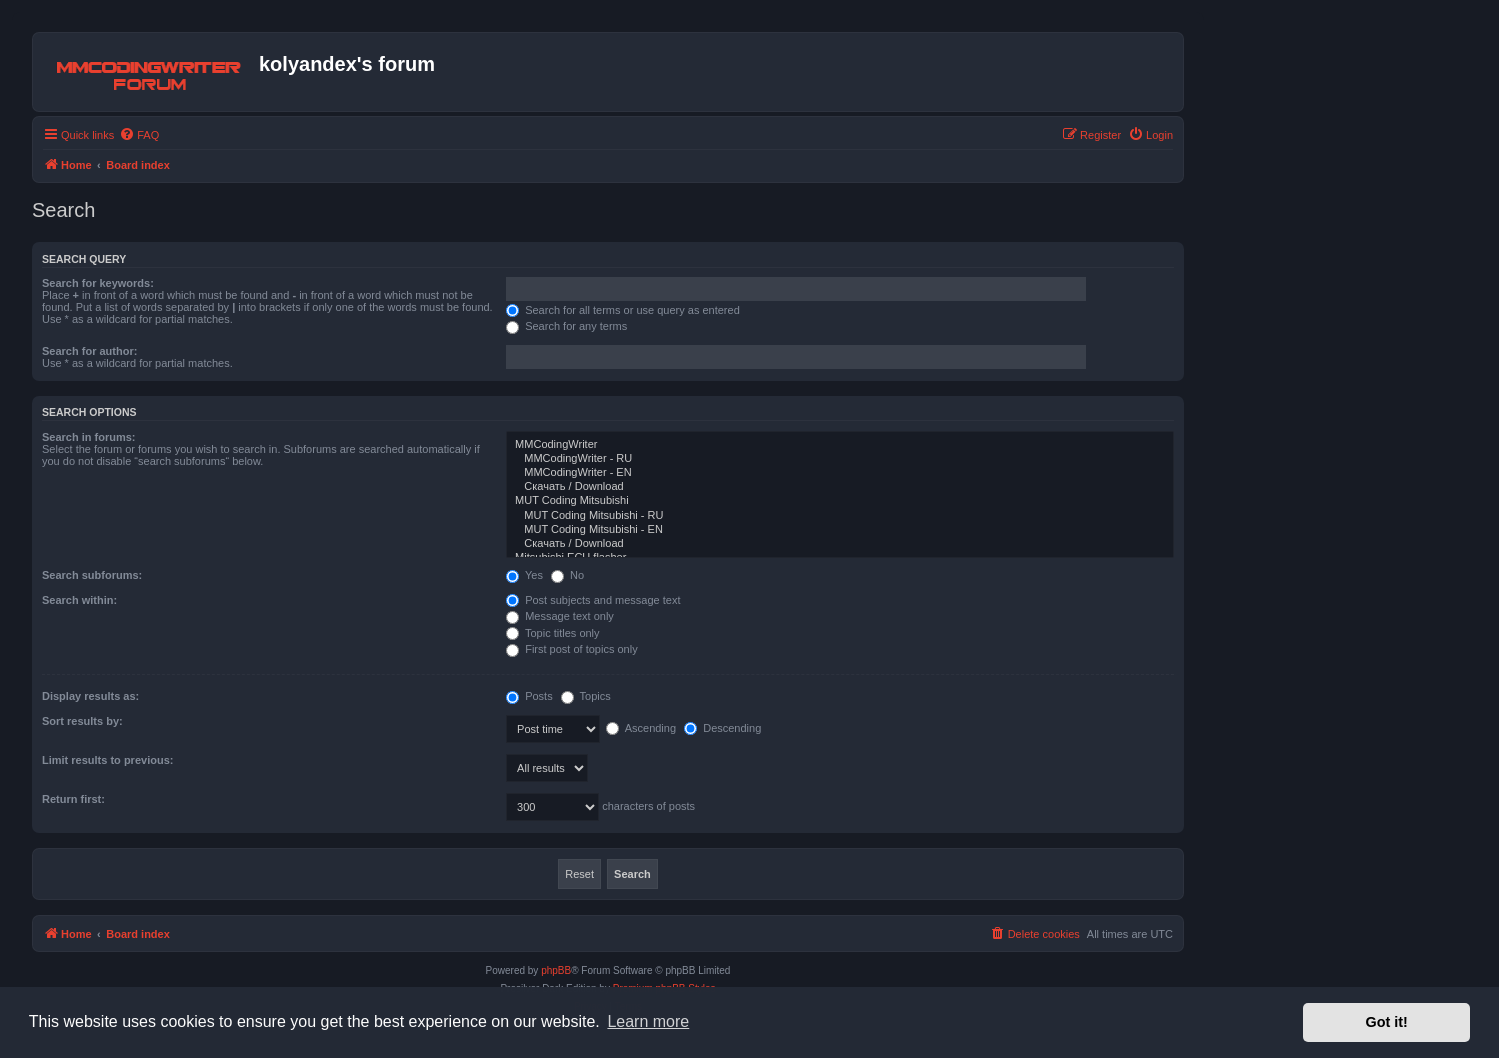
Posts (529, 696)
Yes (524, 575)
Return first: (73, 799)
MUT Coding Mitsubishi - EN (840, 530)
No (567, 575)
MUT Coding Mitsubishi (840, 501)
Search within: (79, 600)
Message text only (560, 616)
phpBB (556, 970)
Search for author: (89, 351)
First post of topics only (572, 649)
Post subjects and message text (593, 600)
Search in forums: (89, 437)
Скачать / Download (840, 487)
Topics (586, 696)
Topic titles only (552, 633)
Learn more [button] (648, 1021)
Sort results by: (82, 721)
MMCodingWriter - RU (840, 459)
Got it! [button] (1387, 1022)
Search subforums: (92, 575)
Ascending (641, 728)
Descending (722, 728)
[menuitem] (139, 135)
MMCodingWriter (840, 445)
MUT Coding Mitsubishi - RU (840, 516)
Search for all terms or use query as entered (623, 310)
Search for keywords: (98, 283)
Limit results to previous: (107, 760)
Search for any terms (566, 326)
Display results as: (90, 696)
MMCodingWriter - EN (840, 473)
